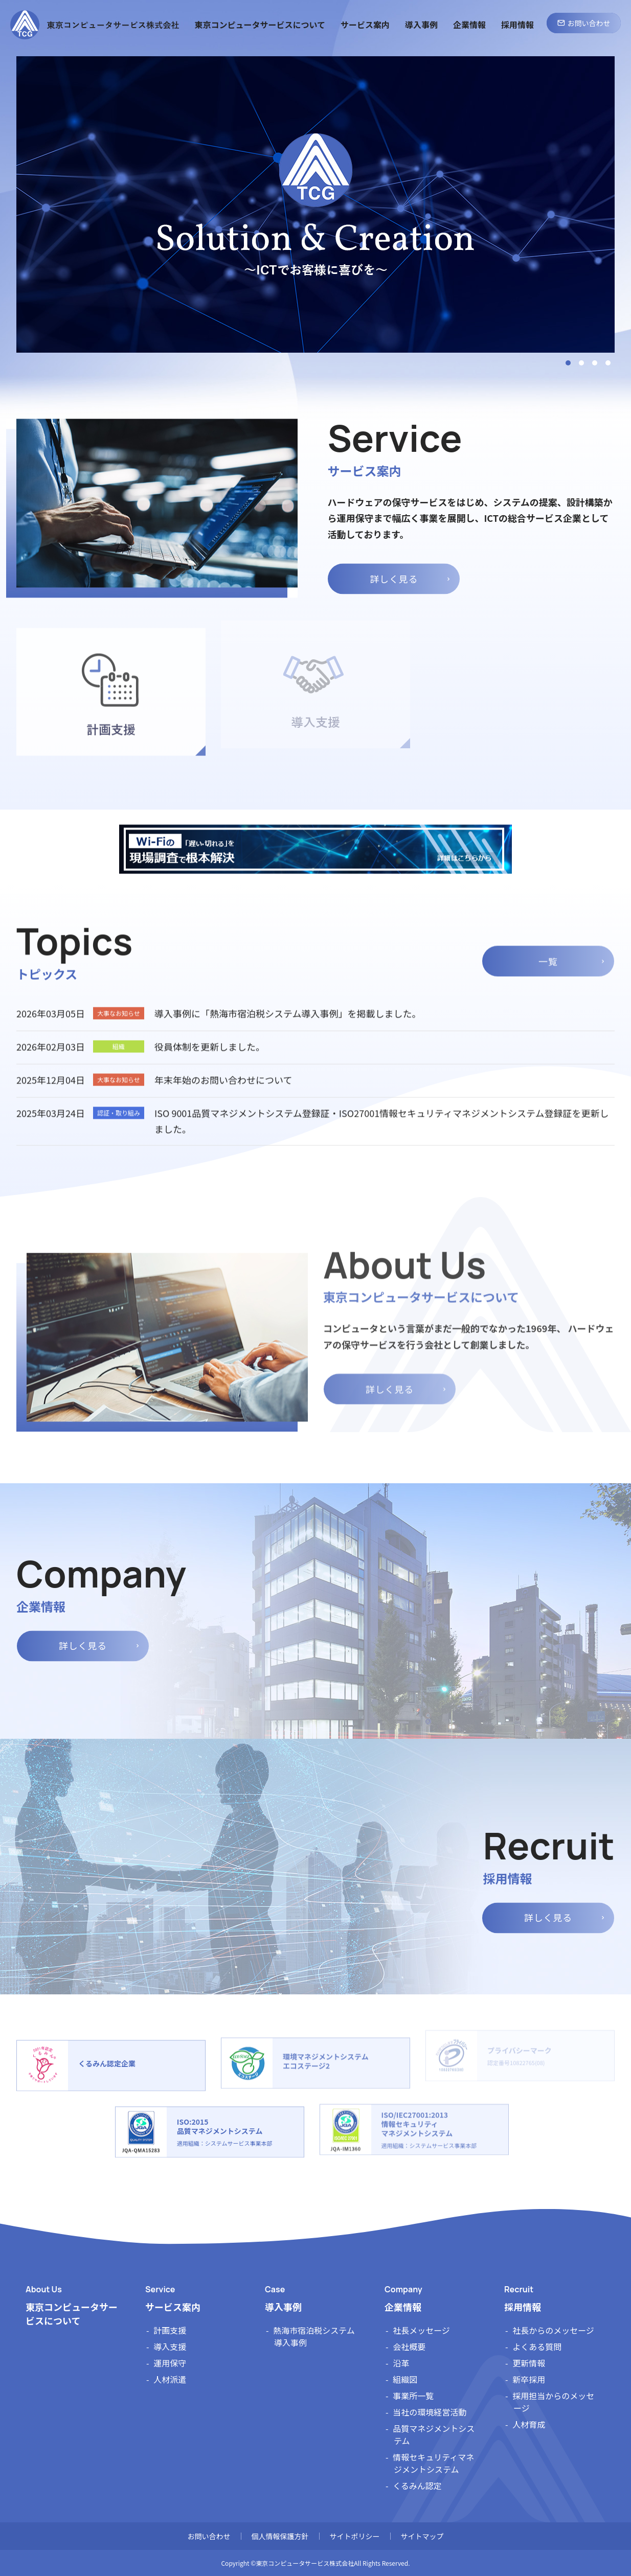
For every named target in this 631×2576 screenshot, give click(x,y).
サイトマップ (422, 2536)
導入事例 (283, 2306)
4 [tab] (608, 362)
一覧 (548, 949)
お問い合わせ (209, 2536)
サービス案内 (172, 2306)
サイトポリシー (355, 2536)
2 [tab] (581, 362)
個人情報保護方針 (280, 2536)
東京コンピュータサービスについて (72, 2313)
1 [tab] (568, 362)
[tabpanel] (315, 204)
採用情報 (522, 2306)
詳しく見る (394, 566)
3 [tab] (594, 362)
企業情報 (403, 2306)
